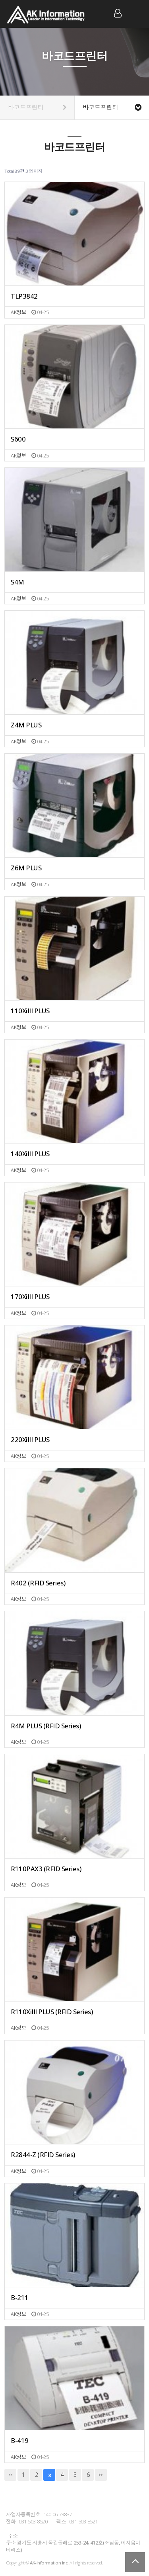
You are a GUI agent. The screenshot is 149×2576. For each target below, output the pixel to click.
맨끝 (101, 2475)
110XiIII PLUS (30, 1011)
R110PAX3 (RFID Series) (46, 1869)
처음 (10, 2475)
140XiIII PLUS (30, 1153)
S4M (17, 582)
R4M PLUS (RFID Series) (46, 1726)
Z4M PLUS (26, 725)
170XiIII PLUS (30, 1296)
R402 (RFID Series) (38, 1583)
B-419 (20, 2440)
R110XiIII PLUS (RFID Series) (52, 2011)
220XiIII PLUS (30, 1439)
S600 (18, 439)
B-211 (20, 2297)
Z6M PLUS (26, 868)
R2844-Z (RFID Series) (43, 2154)
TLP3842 (24, 296)
